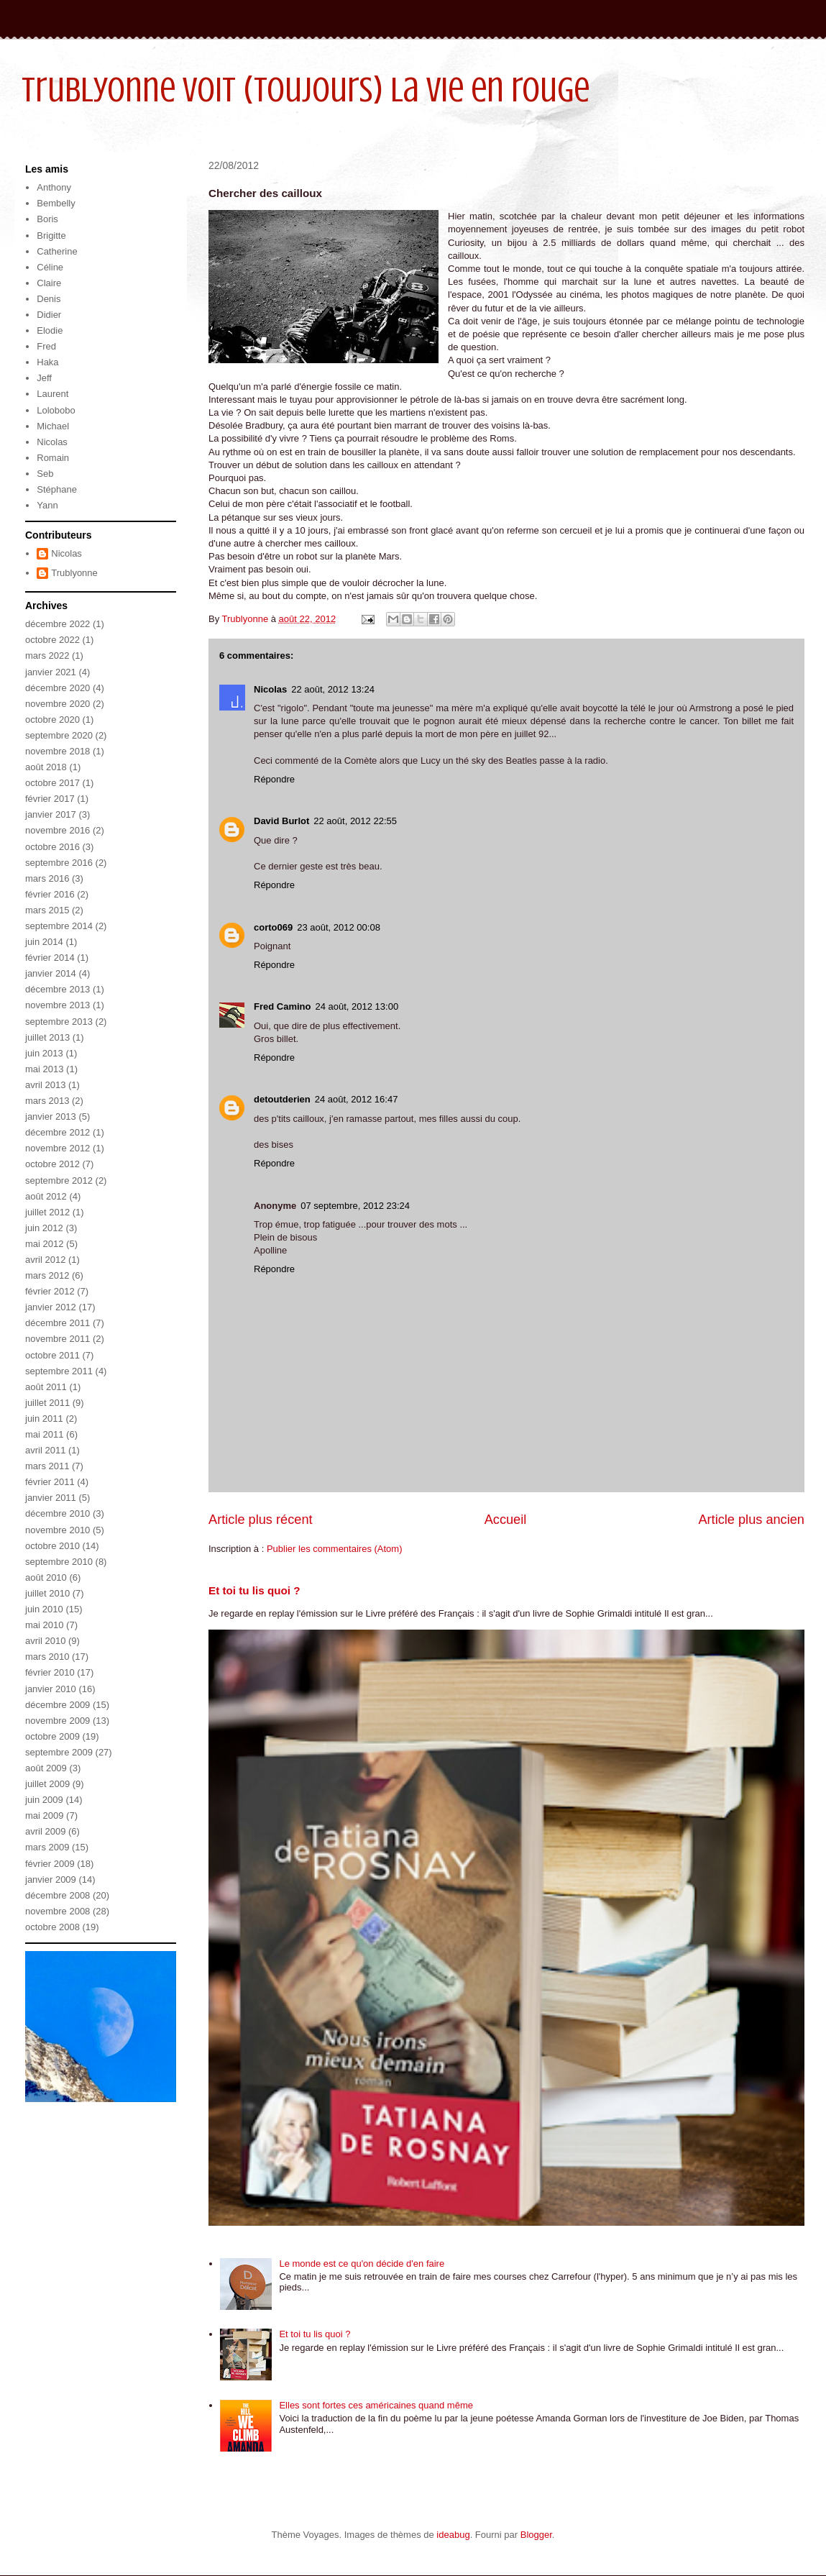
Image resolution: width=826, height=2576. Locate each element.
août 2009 (46, 1768)
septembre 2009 (59, 1752)
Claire (49, 283)
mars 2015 (47, 910)
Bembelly (56, 203)
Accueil (506, 1519)
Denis (48, 298)
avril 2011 (45, 1450)
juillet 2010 (47, 1593)
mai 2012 (44, 1243)
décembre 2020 (57, 687)
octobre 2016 (52, 846)
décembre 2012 (57, 1132)
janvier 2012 (50, 1307)
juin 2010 (44, 1609)
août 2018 (46, 767)
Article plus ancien (751, 1519)
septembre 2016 (59, 862)
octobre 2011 (52, 1355)
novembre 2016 (57, 830)
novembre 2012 (57, 1148)
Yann (47, 505)
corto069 (273, 927)
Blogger (536, 2534)
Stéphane (57, 489)
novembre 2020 (57, 703)
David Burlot (281, 821)
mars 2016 (47, 878)
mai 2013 (44, 1069)
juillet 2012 (47, 1212)
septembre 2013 (59, 1021)
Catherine (57, 251)
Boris (47, 219)
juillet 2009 (47, 1783)
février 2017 (50, 798)
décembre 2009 (57, 1704)
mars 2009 (47, 1847)
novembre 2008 (57, 1911)
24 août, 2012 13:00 (356, 1006)
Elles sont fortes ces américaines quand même (376, 2405)
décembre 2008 (57, 1895)
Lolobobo (56, 410)
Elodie (50, 330)
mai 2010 (44, 1625)
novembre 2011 (57, 1338)
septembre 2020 (59, 735)
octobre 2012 (52, 1164)
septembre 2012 (59, 1180)
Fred (46, 346)
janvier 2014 (50, 973)
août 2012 (46, 1196)
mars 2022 (47, 655)
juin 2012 (44, 1228)
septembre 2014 (59, 926)
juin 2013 (44, 1053)
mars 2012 (47, 1275)
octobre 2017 (52, 782)
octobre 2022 (52, 639)
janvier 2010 (50, 1689)
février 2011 (50, 1481)
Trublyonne (74, 572)
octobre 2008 (52, 1927)
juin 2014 (44, 941)
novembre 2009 (57, 1720)
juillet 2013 (47, 1037)
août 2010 (46, 1577)
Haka (47, 362)
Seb (45, 473)
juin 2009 (44, 1799)
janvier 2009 (50, 1879)
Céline (50, 267)
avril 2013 (45, 1084)
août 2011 (46, 1386)
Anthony (54, 187)
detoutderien (282, 1099)
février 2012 (50, 1291)
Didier (49, 314)
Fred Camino (282, 1006)
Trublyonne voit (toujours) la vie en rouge (305, 90)
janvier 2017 (50, 814)
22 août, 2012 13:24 (333, 689)
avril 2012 (45, 1259)
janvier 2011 (50, 1497)
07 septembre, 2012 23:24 (355, 1205)
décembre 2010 (57, 1513)
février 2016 (50, 894)
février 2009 (50, 1863)
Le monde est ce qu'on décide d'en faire (361, 2263)
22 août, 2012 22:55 (355, 821)
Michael (53, 426)
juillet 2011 (47, 1402)
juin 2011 (44, 1418)
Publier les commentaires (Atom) (335, 1548)
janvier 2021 (50, 672)
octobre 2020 (52, 719)
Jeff (44, 378)
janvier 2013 (50, 1116)
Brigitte (51, 235)
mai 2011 (44, 1434)
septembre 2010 (59, 1561)
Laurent (52, 393)
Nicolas (270, 689)
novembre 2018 (57, 751)
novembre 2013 (57, 1005)
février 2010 (50, 1672)
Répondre (274, 779)
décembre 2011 (57, 1322)
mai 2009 (44, 1815)
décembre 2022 (57, 623)
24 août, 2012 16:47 (356, 1099)
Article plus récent (260, 1519)
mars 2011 (47, 1466)
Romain (53, 457)
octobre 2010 (52, 1545)
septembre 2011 (59, 1371)
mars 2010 (47, 1656)
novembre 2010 (57, 1530)
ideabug (452, 2534)
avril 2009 (45, 1831)
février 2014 (50, 957)
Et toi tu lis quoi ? (254, 1590)
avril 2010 (45, 1640)
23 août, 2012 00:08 (338, 927)
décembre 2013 (57, 989)
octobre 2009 (52, 1736)
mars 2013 (47, 1100)
